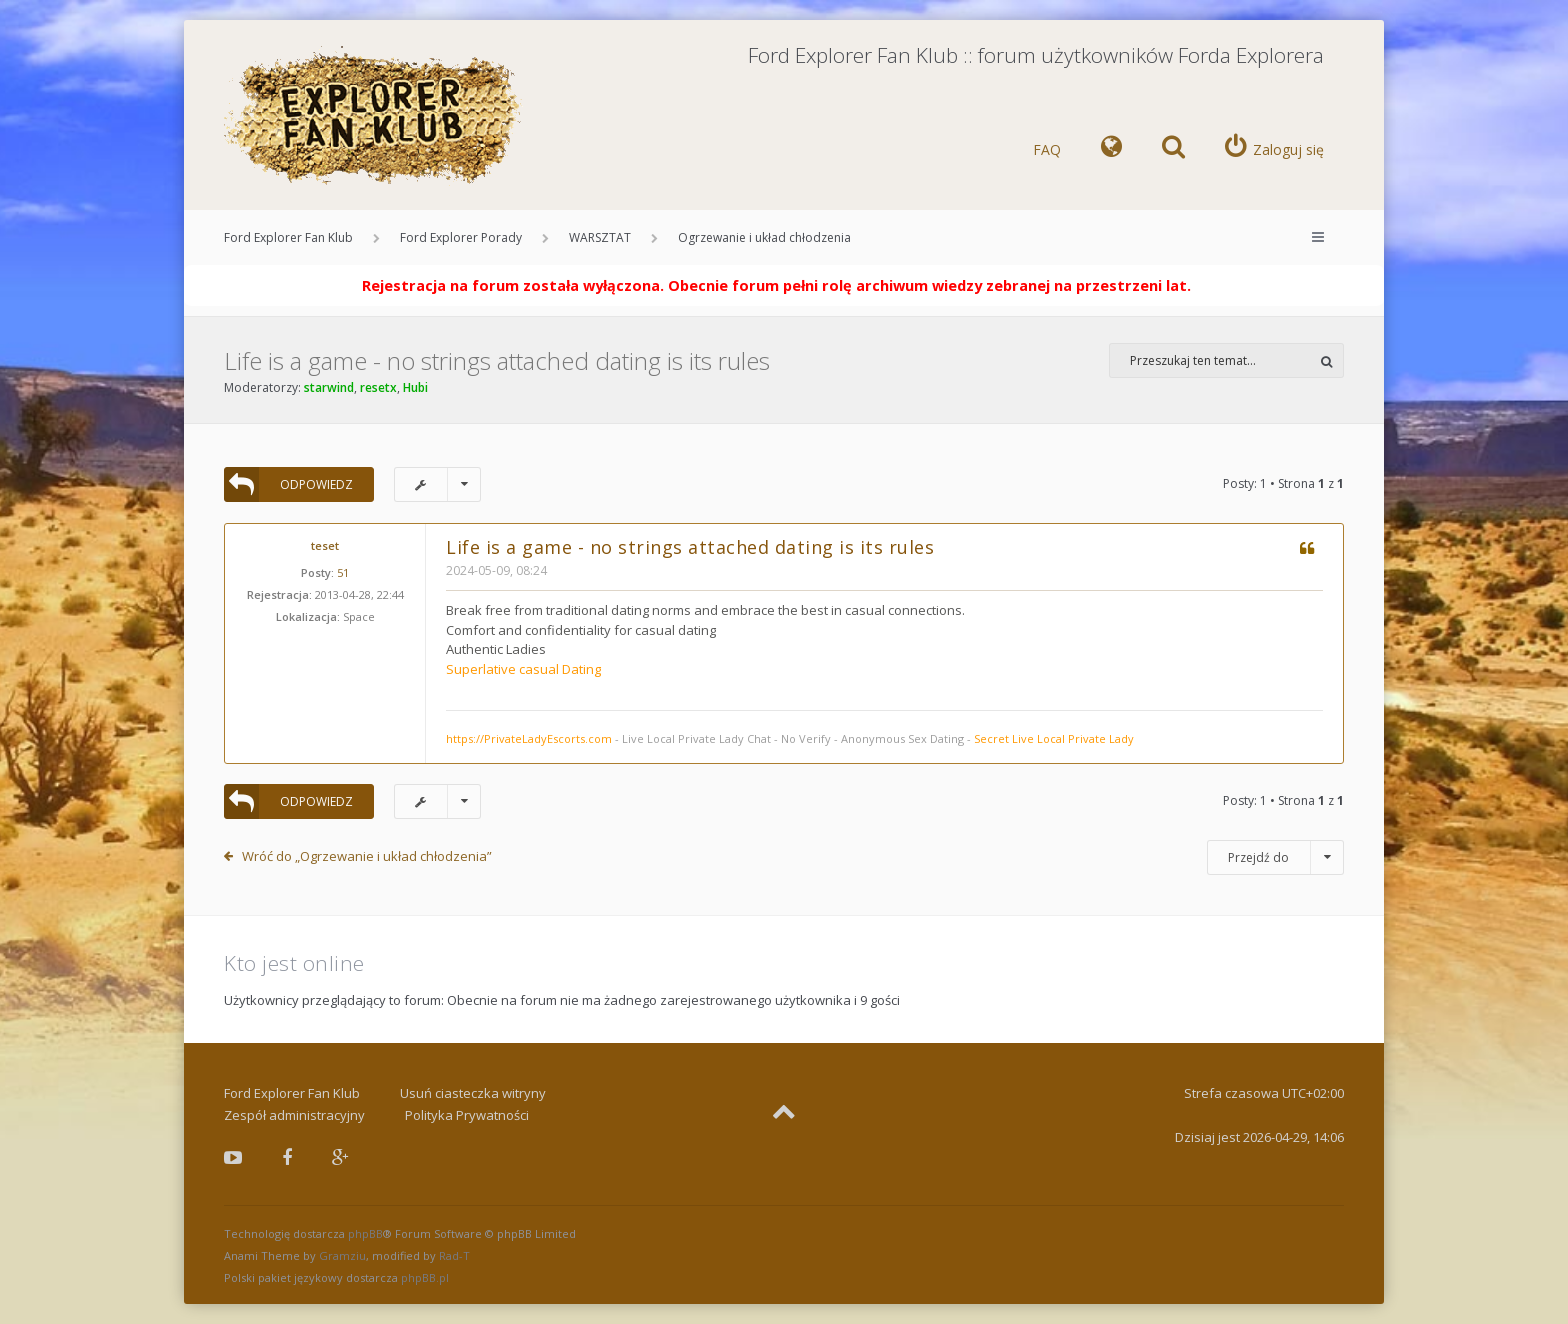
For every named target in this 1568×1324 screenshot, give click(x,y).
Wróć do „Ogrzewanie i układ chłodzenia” (367, 856)
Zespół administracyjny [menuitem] (294, 1115)
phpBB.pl (425, 1277)
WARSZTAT (600, 237)
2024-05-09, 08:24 (496, 570)
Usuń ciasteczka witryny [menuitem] (473, 1093)
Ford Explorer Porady (461, 237)
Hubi (415, 387)
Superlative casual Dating (523, 669)
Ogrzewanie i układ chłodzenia (764, 237)
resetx (378, 387)
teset (325, 545)
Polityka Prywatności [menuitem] (467, 1115)
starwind (329, 387)
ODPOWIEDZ (288, 484)
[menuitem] (1111, 150)
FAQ (1047, 149)
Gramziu (342, 1255)
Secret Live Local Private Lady (1054, 738)
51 (343, 572)
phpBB (365, 1233)
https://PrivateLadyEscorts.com (529, 738)
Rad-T (454, 1255)
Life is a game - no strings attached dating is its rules (497, 360)
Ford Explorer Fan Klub (288, 237)
